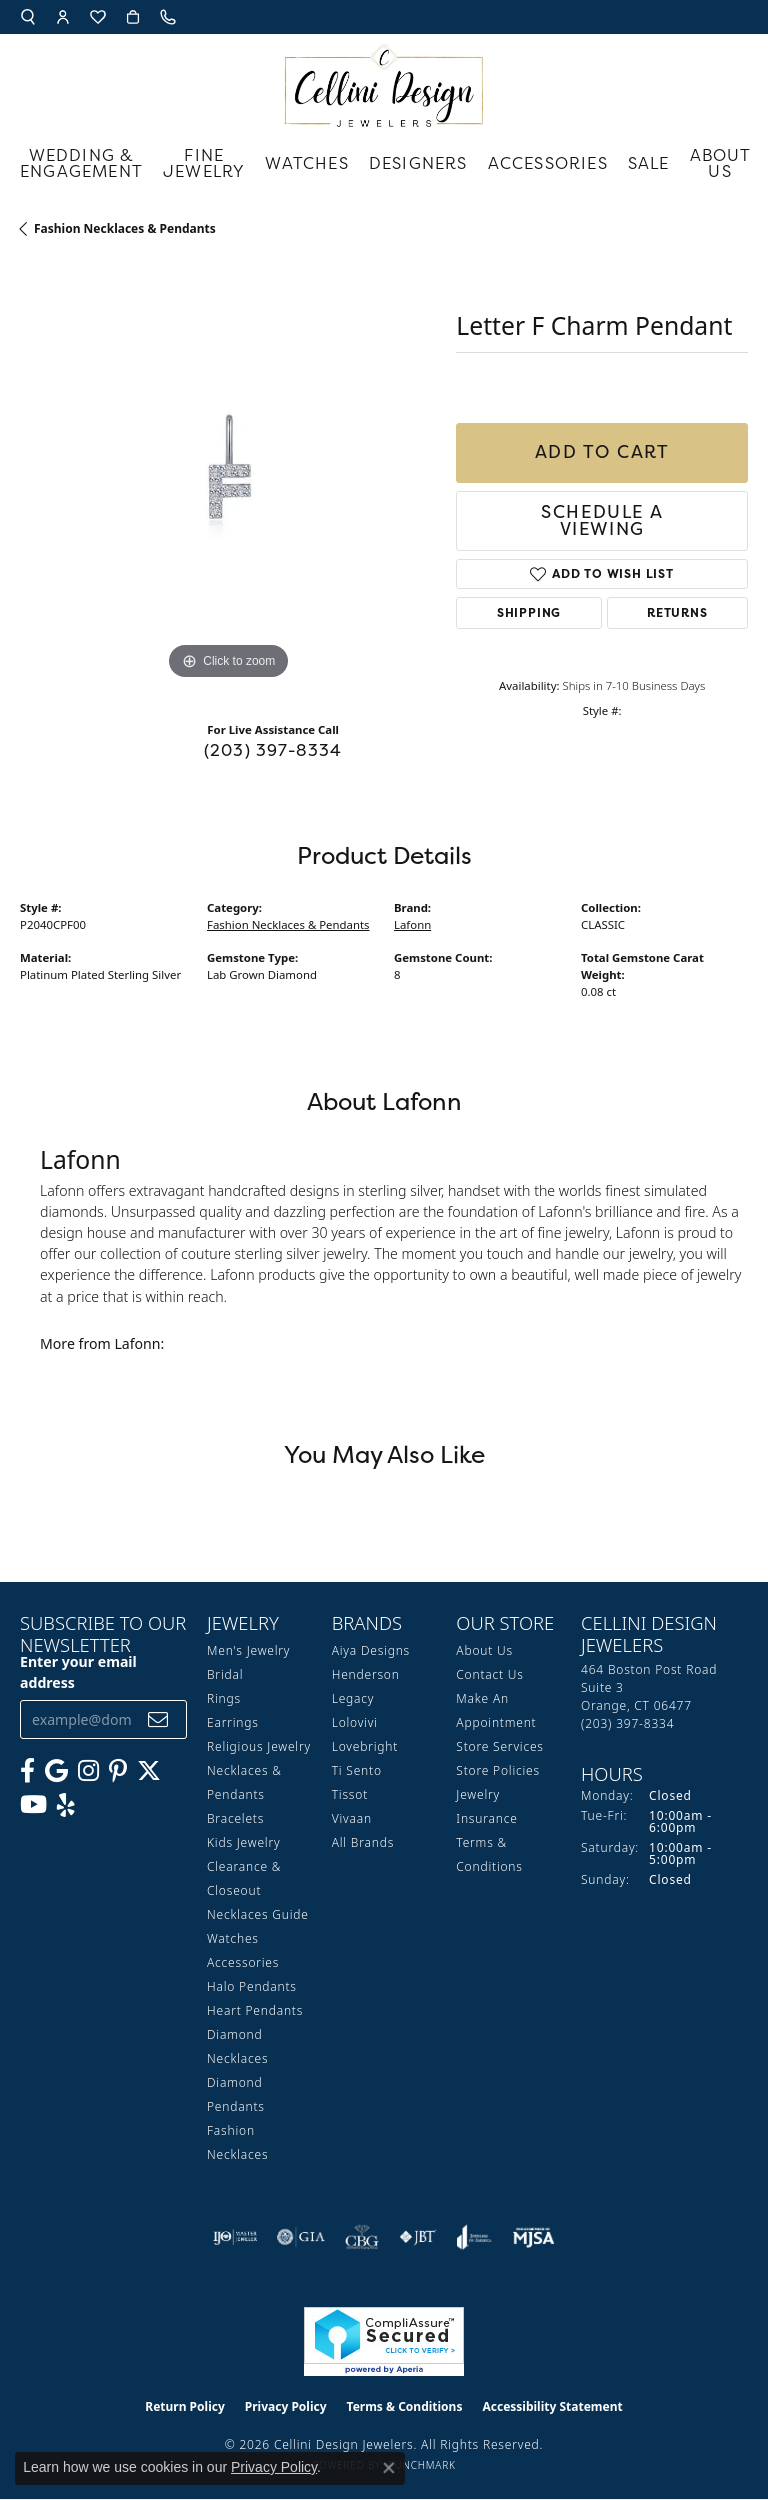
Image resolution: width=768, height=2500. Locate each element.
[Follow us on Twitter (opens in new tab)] (149, 1771)
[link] (170, 17)
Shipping (529, 612)
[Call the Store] (627, 1723)
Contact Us (489, 1674)
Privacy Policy (286, 2406)
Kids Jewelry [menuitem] (243, 1842)
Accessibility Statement (552, 2406)
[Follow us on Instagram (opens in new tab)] (88, 1771)
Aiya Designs (371, 1650)
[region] (228, 476)
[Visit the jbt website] (418, 2237)
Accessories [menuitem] (243, 1962)
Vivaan (352, 1818)
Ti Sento (357, 1770)
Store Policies (498, 1770)
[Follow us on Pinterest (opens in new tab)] (118, 1771)
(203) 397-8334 (273, 750)
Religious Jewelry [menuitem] (259, 1746)
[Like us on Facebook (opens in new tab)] (27, 1771)
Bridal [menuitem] (225, 1674)
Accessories (548, 163)
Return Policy (185, 2406)
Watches (306, 163)
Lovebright (365, 1746)
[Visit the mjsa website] (533, 2237)
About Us (721, 163)
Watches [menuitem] (233, 1938)
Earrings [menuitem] (233, 1722)
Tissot (350, 1794)
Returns (677, 612)
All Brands (363, 1842)
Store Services (499, 1746)
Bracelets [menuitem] (235, 1818)
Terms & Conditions (405, 2406)
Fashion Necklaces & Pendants (125, 228)
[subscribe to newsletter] (158, 1719)
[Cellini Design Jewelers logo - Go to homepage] (384, 80)
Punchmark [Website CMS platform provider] (422, 2465)
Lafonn (412, 924)
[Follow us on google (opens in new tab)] (56, 1771)
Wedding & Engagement (81, 163)
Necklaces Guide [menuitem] (258, 1914)
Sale (649, 163)
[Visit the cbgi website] (362, 2237)
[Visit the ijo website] (235, 2237)
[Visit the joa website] (474, 2237)
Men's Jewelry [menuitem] (248, 1650)
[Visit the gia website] (301, 2237)
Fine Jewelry (204, 163)
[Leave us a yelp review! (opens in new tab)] (66, 1805)
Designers (418, 163)
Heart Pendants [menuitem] (255, 2010)
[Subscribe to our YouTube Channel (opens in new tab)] (33, 1805)
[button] (28, 17)
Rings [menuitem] (224, 1698)
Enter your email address (78, 1672)
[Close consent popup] (389, 2468)
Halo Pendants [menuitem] (252, 1986)
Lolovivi (355, 1722)
